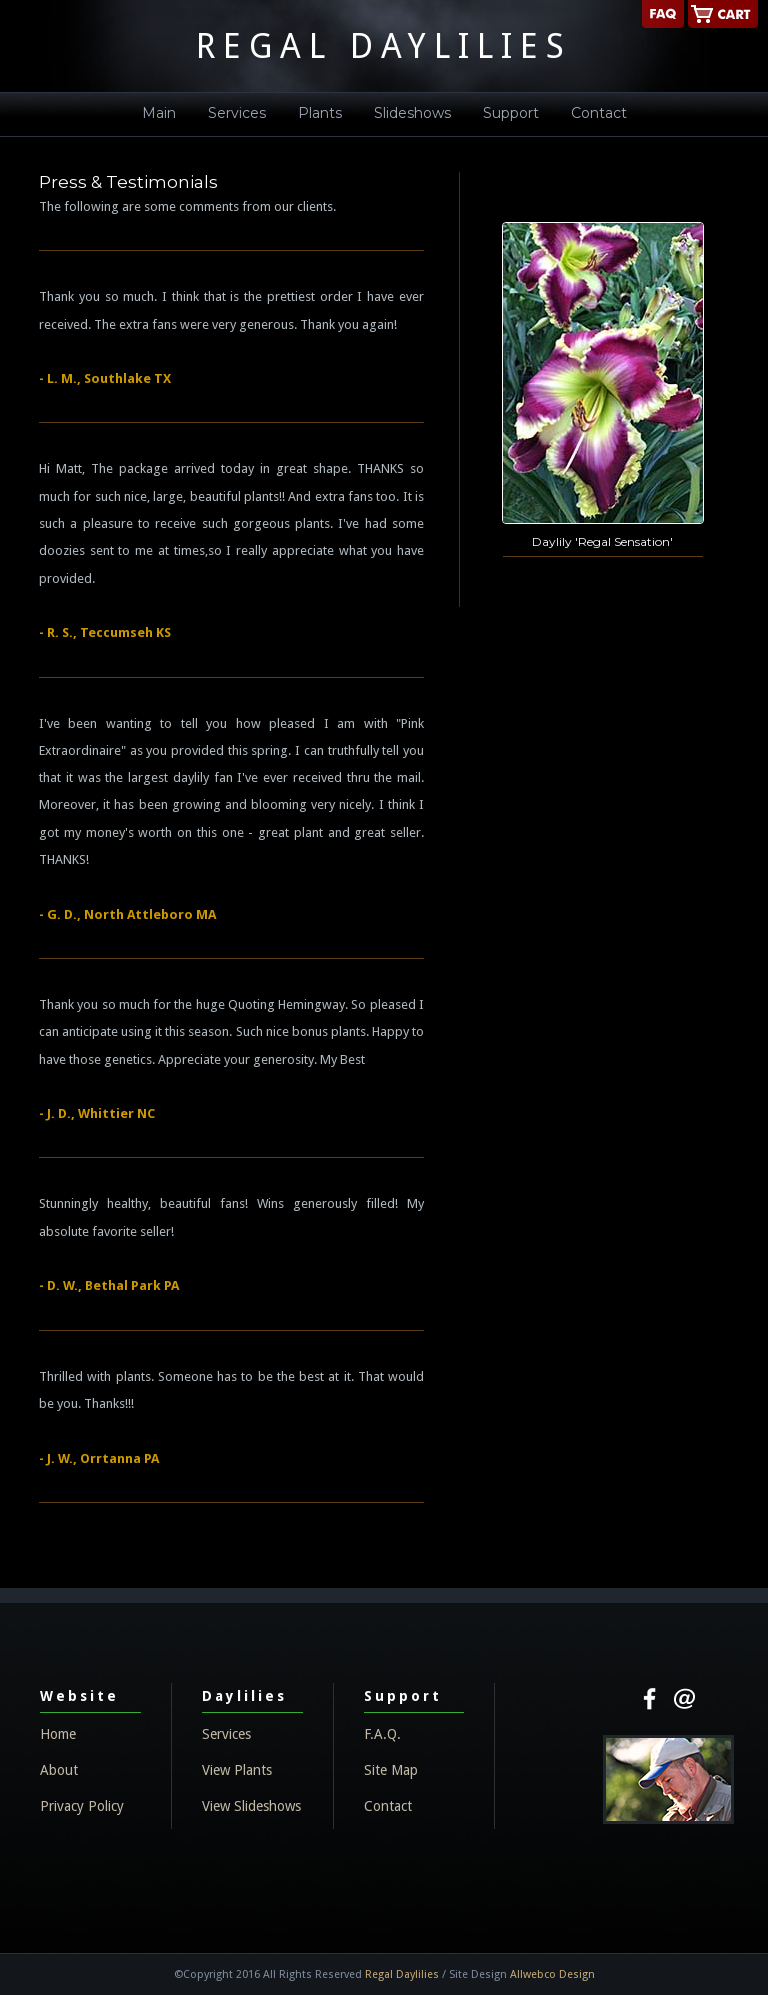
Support (511, 113)
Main (159, 113)
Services (237, 113)
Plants (320, 113)
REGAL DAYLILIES (384, 46)
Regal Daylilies (402, 1974)
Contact (599, 113)
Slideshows (412, 113)
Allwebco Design (552, 1974)
